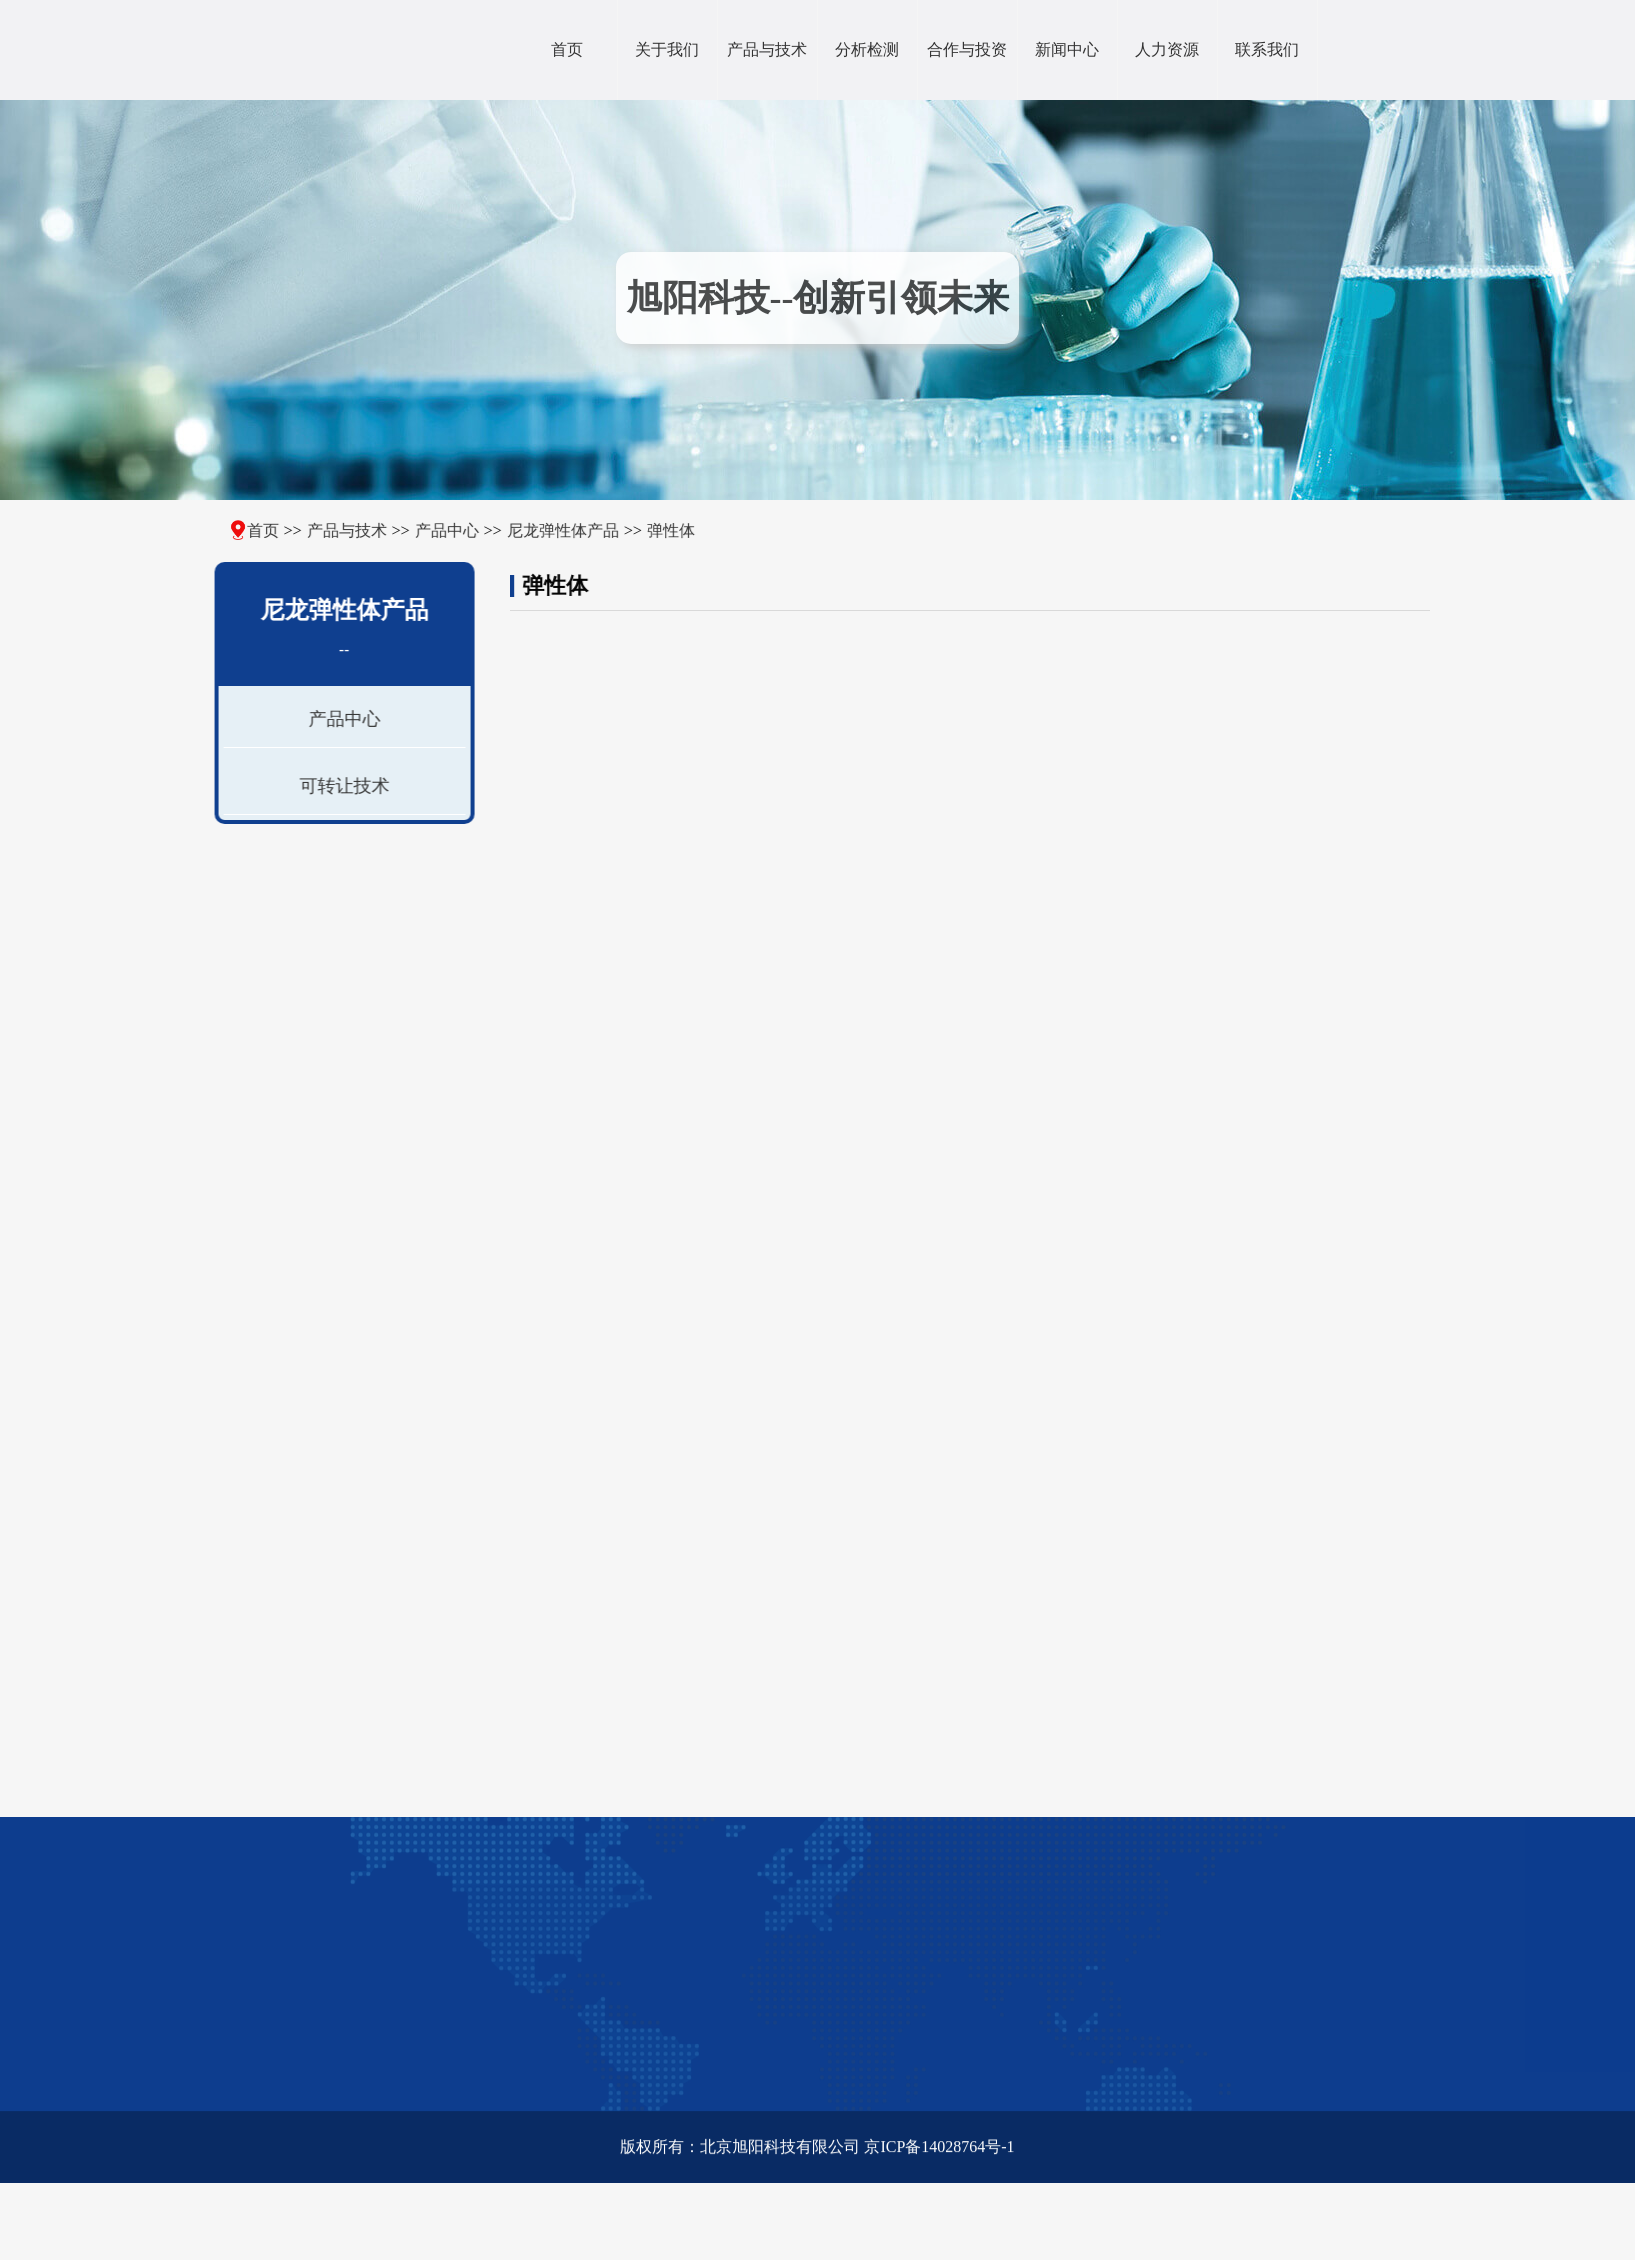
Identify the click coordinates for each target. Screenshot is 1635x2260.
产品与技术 (767, 49)
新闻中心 (1067, 49)
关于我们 (667, 49)
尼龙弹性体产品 (544, 530)
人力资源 (1167, 49)
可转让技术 (340, 786)
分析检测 (867, 49)
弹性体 (652, 530)
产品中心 (428, 530)
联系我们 (1267, 49)
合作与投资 (967, 49)
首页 (567, 49)
